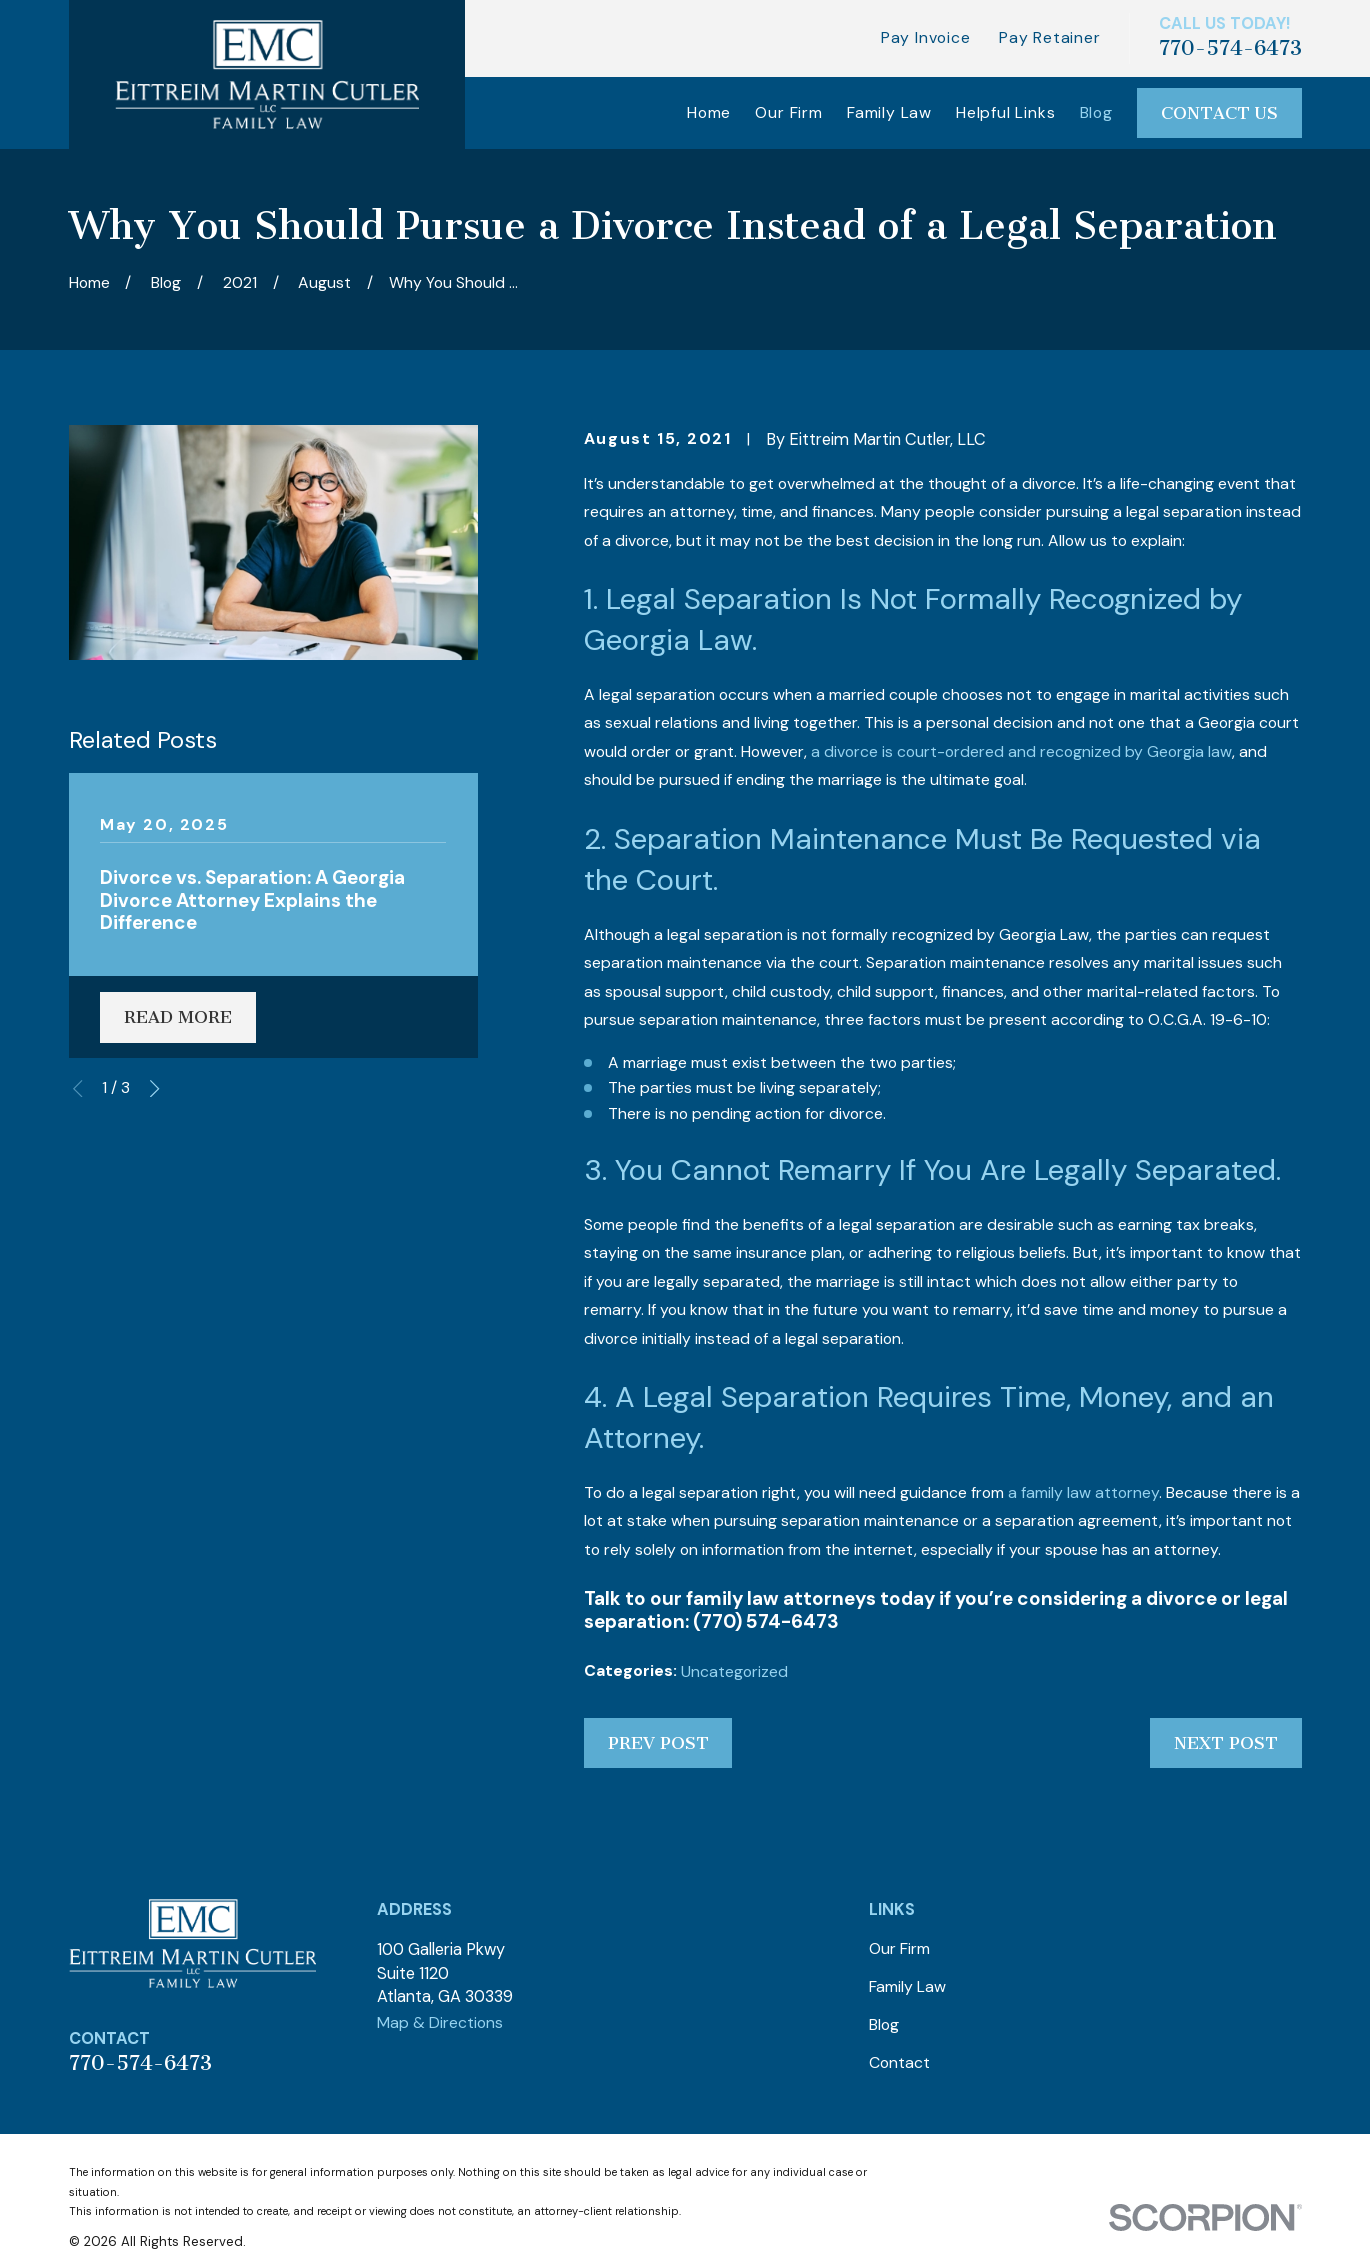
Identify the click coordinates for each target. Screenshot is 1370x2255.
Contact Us (1219, 113)
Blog (884, 2024)
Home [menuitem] (709, 112)
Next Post (1226, 1743)
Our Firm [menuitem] (788, 112)
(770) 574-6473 (766, 1621)
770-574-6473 (1230, 48)
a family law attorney (1083, 1492)
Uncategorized (734, 1671)
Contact (899, 2062)
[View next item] (154, 1088)
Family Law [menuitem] (889, 112)
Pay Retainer (1050, 37)
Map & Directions (440, 2022)
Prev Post (658, 1743)
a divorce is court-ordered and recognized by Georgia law (1021, 751)
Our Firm (899, 1948)
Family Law (907, 1986)
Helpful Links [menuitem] (1005, 112)
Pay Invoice (926, 37)
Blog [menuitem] (1096, 112)
